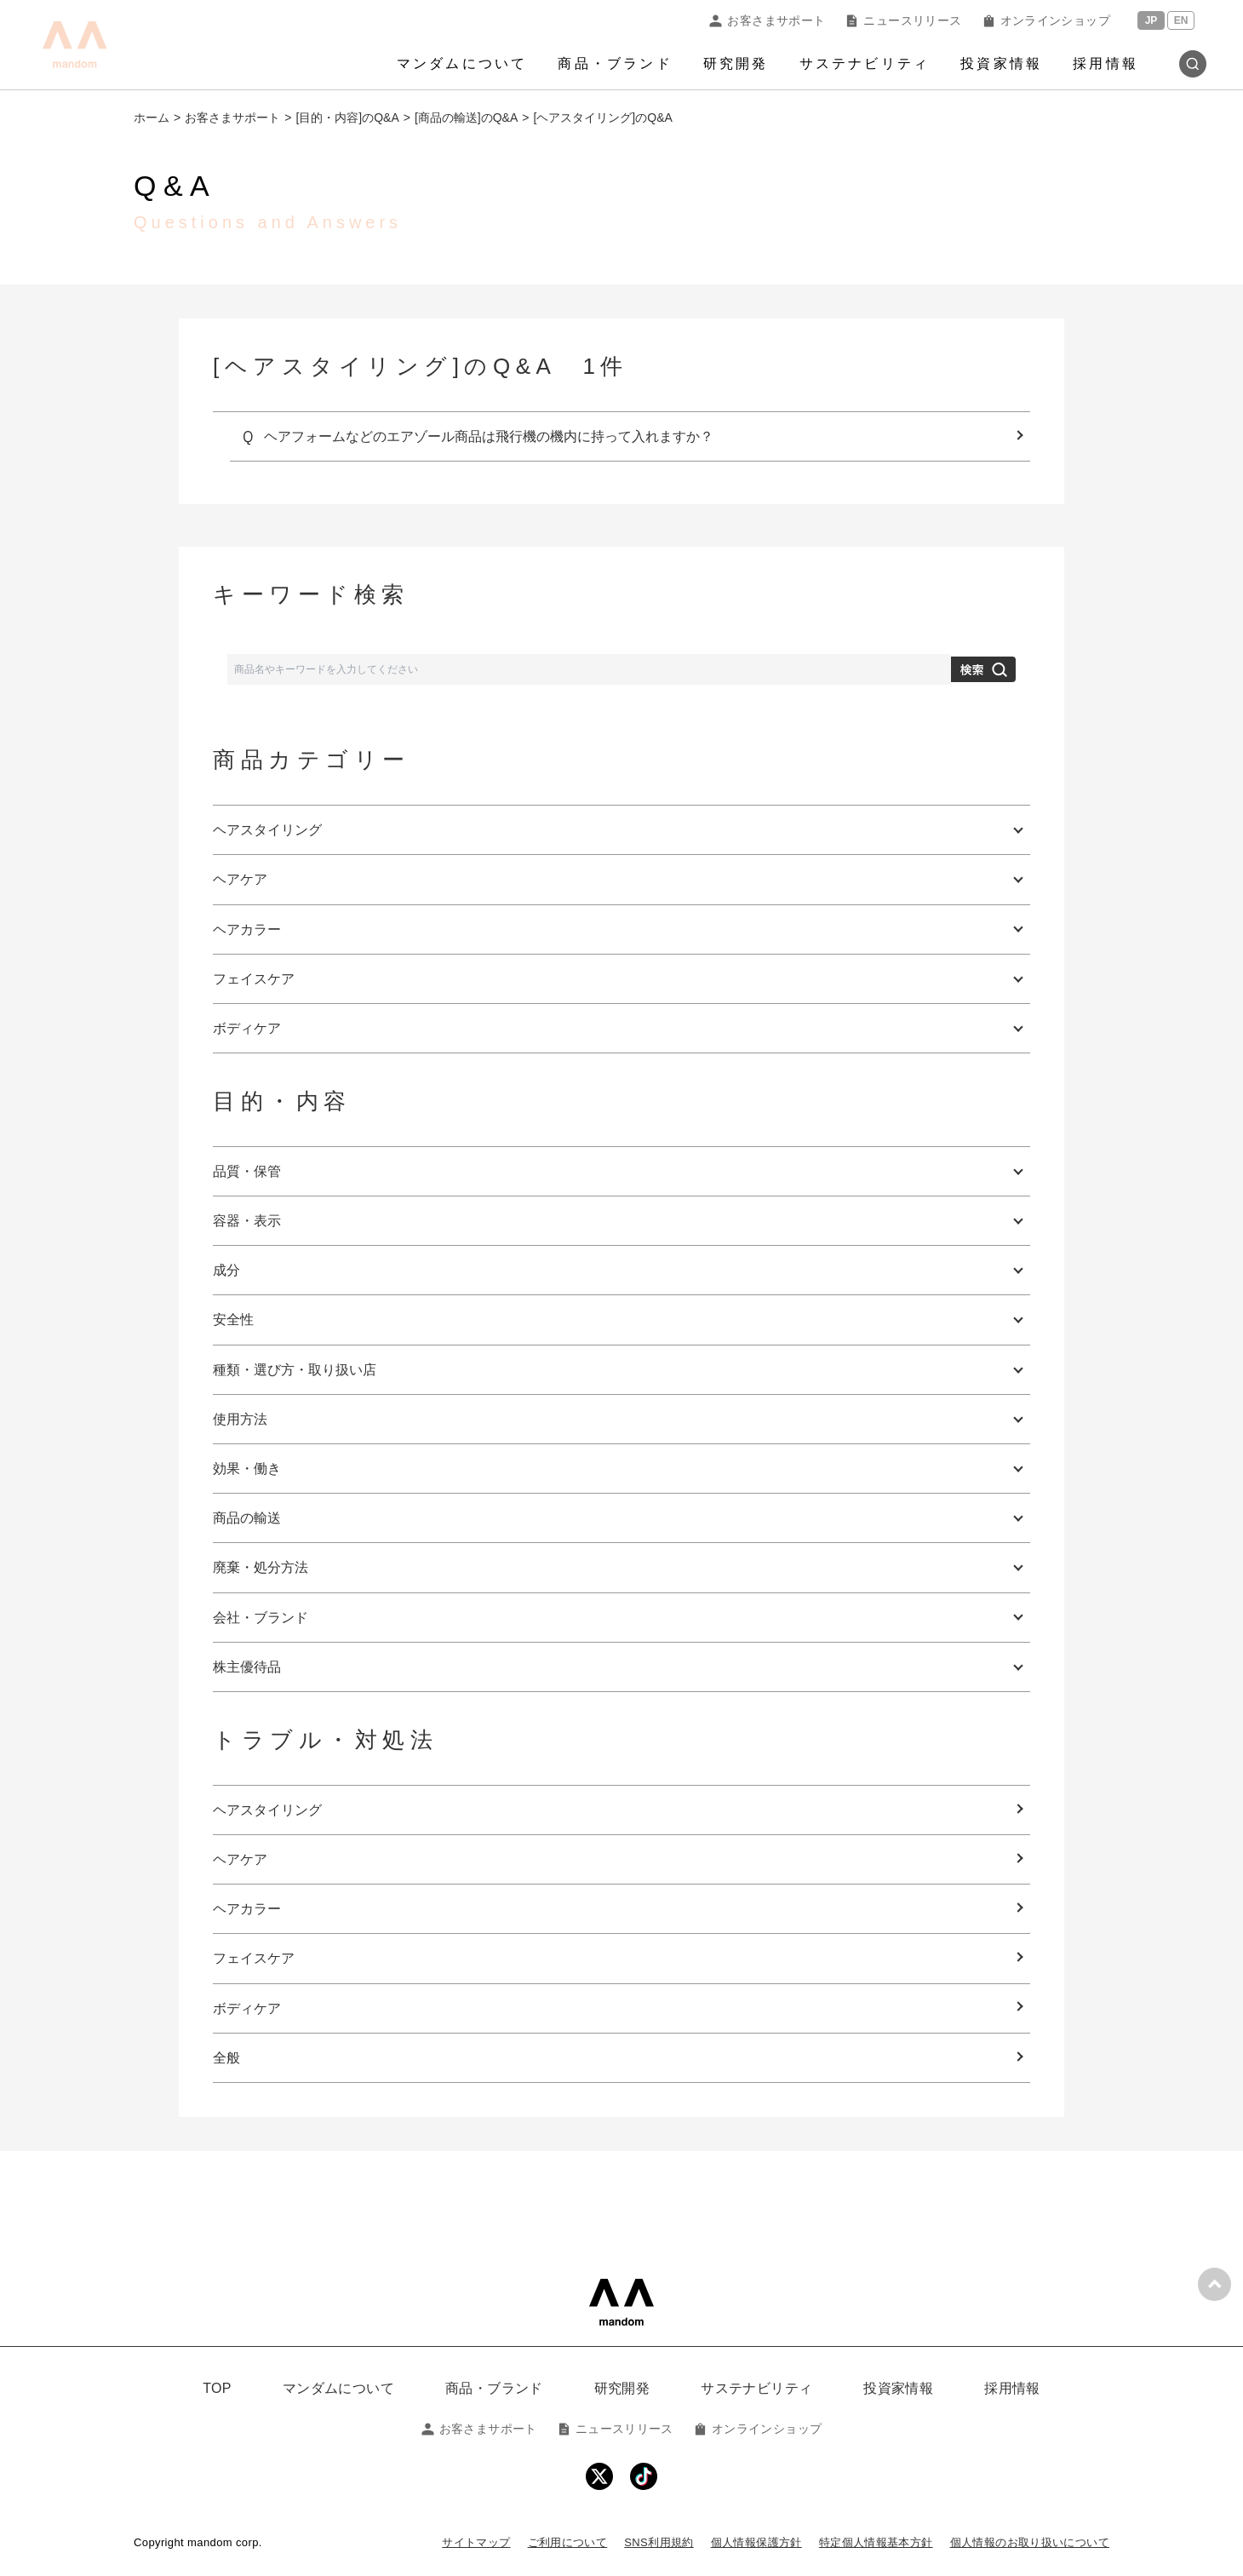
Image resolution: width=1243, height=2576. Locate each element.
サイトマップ (476, 2542)
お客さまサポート (767, 20)
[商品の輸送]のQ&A (466, 117)
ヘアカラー (247, 1909)
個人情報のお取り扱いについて (1029, 2542)
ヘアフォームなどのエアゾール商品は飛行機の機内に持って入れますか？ (488, 436)
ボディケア (247, 2008)
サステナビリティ (865, 63)
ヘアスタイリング (267, 1810)
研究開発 (736, 63)
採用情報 (1105, 63)
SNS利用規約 (658, 2542)
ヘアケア (240, 1859)
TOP (217, 2388)
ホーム (151, 117)
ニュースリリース (903, 20)
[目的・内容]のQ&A (346, 117)
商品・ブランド (615, 63)
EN (1181, 20)
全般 (226, 2058)
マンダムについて (462, 63)
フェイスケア (254, 1958)
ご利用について (568, 2542)
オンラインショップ (1046, 20)
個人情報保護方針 (756, 2542)
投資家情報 (1001, 63)
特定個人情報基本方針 (876, 2542)
